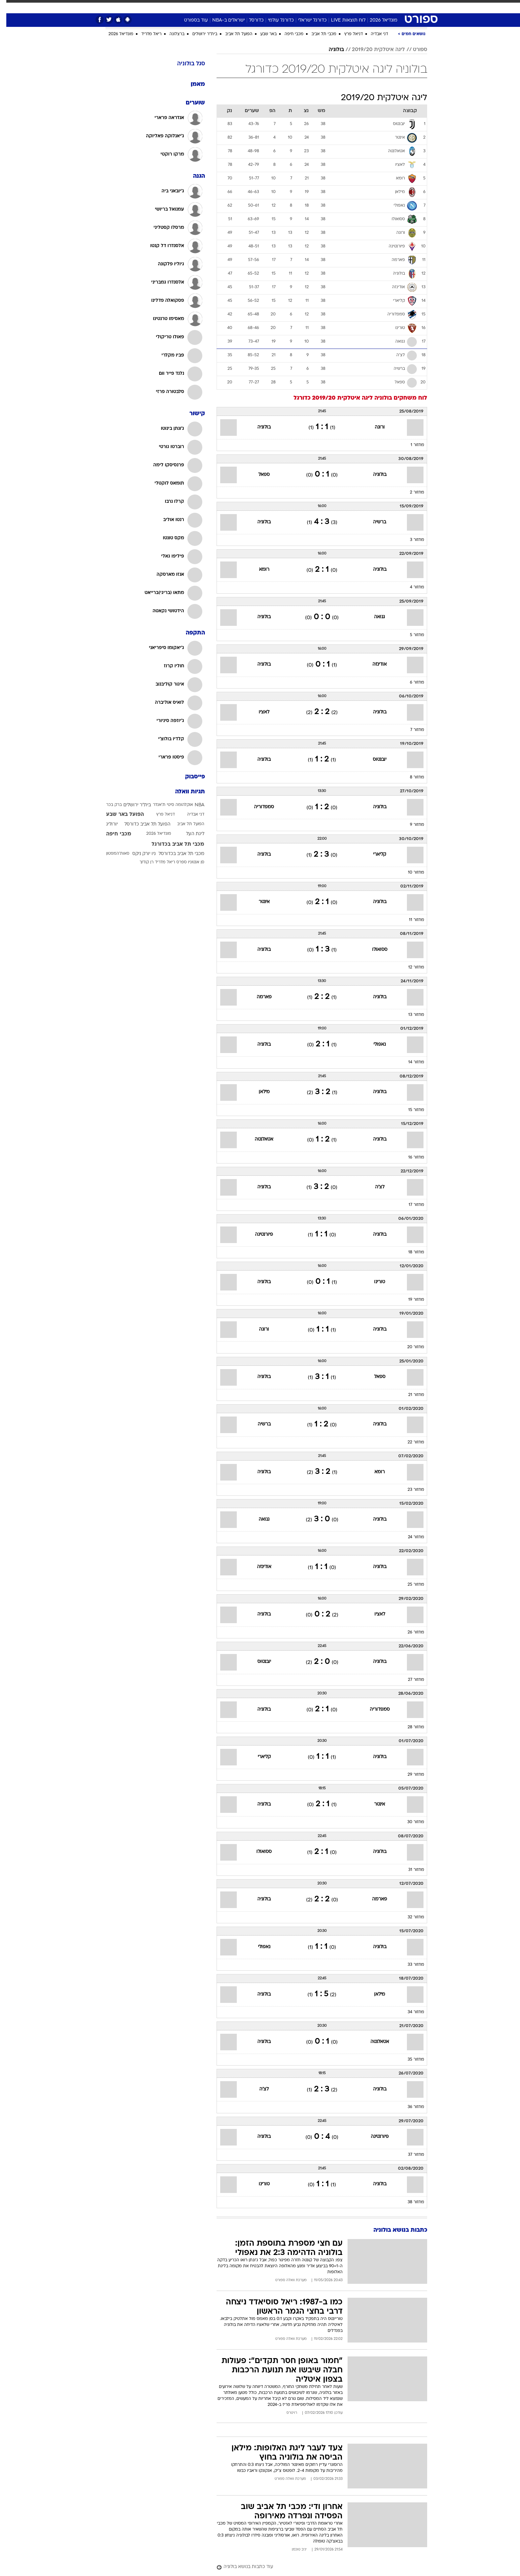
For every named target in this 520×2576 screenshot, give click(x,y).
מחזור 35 (409, 2060)
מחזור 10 (410, 873)
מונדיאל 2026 (377, 20)
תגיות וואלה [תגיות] (184, 792)
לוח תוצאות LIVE (342, 20)
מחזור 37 (410, 2155)
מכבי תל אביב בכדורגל (171, 844)
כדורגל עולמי (275, 20)
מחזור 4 (411, 587)
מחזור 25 (409, 1585)
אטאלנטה (257, 1139)
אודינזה (373, 664)
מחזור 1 (411, 445)
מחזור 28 (409, 1727)
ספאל (257, 475)
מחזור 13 (410, 1015)
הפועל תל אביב (232, 34)
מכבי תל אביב (317, 34)
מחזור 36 (409, 2107)
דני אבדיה (373, 34)
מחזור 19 (410, 1300)
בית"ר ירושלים (198, 34)
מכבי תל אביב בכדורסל (175, 854)
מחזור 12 (410, 967)
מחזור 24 (410, 1537)
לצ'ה (373, 1187)
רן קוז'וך (140, 862)
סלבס (300, 6)
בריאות (243, 6)
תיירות (221, 6)
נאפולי (373, 1044)
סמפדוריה (258, 807)
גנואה (373, 617)
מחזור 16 (410, 1157)
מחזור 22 (409, 1442)
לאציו (257, 712)
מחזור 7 (411, 730)
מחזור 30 (409, 1822)
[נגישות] (9, 7)
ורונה (373, 427)
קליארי (373, 854)
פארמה (257, 997)
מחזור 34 (409, 2012)
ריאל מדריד (145, 34)
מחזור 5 (411, 635)
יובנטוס (373, 760)
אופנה (171, 6)
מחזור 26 (409, 1632)
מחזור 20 (409, 1347)
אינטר (257, 902)
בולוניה (330, 49)
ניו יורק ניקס (137, 854)
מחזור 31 (410, 1870)
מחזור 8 (411, 777)
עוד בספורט (190, 20)
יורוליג (105, 824)
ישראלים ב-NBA (222, 20)
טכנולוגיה (196, 6)
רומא (258, 569)
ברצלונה (170, 34)
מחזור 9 (411, 825)
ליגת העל (189, 834)
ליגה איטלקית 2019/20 (372, 49)
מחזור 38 (409, 2202)
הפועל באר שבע (119, 814)
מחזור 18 (410, 1252)
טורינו (373, 1282)
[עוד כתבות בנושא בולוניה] (315, 2567)
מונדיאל (344, 6)
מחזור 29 (409, 1775)
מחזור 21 (410, 1395)
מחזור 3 (411, 540)
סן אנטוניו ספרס (184, 862)
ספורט (367, 6)
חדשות (390, 6)
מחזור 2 (411, 493)
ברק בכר (107, 805)
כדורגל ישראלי (306, 20)
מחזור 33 (409, 1965)
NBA (193, 805)
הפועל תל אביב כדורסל (141, 824)
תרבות (321, 6)
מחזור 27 (410, 1680)
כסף (281, 6)
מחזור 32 (409, 1917)
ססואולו (373, 950)
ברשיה (373, 522)
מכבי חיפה (287, 34)
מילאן (257, 1092)
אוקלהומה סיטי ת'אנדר (167, 805)
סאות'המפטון (111, 854)
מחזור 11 (410, 920)
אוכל (264, 6)
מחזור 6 (411, 683)
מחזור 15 (410, 1110)
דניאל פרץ (347, 34)
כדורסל (250, 20)
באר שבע (262, 34)
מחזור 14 (410, 1062)
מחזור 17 (410, 1205)
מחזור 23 (409, 1490)
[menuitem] (386, 6)
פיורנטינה (258, 1234)
